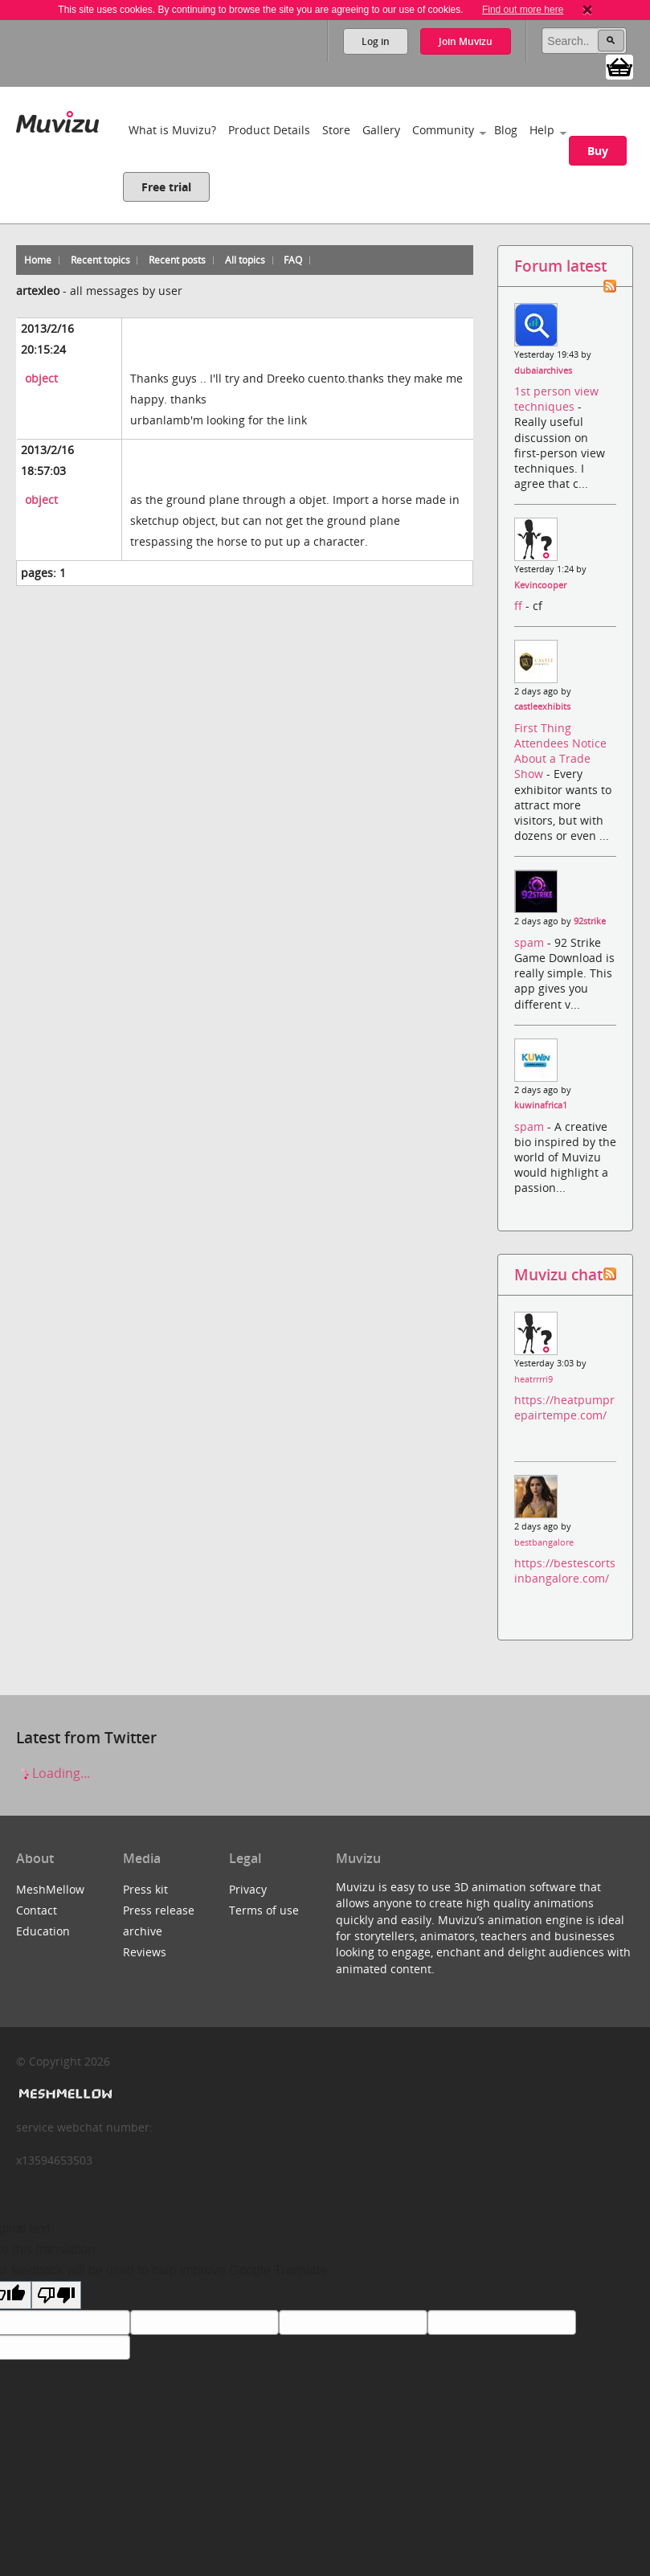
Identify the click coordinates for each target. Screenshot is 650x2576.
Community (443, 129)
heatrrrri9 (533, 1379)
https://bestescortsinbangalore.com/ (564, 1570)
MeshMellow (50, 1889)
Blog (505, 129)
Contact (36, 1910)
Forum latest (560, 266)
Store (336, 129)
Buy (597, 150)
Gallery (381, 129)
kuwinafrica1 (540, 1105)
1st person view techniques (556, 398)
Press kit (145, 1889)
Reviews (144, 1952)
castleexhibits (542, 706)
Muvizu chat (558, 1274)
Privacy (248, 1889)
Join (466, 41)
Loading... (53, 1773)
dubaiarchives (543, 370)
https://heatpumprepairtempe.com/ (564, 1407)
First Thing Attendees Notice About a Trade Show (560, 751)
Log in (376, 41)
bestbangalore (544, 1542)
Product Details (269, 129)
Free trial (166, 187)
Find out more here (522, 9)
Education (43, 1931)
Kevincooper (540, 585)
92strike (590, 921)
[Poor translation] (56, 2295)
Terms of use (264, 1910)
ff (519, 605)
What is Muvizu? (172, 129)
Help (541, 129)
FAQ (293, 260)
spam (530, 942)
